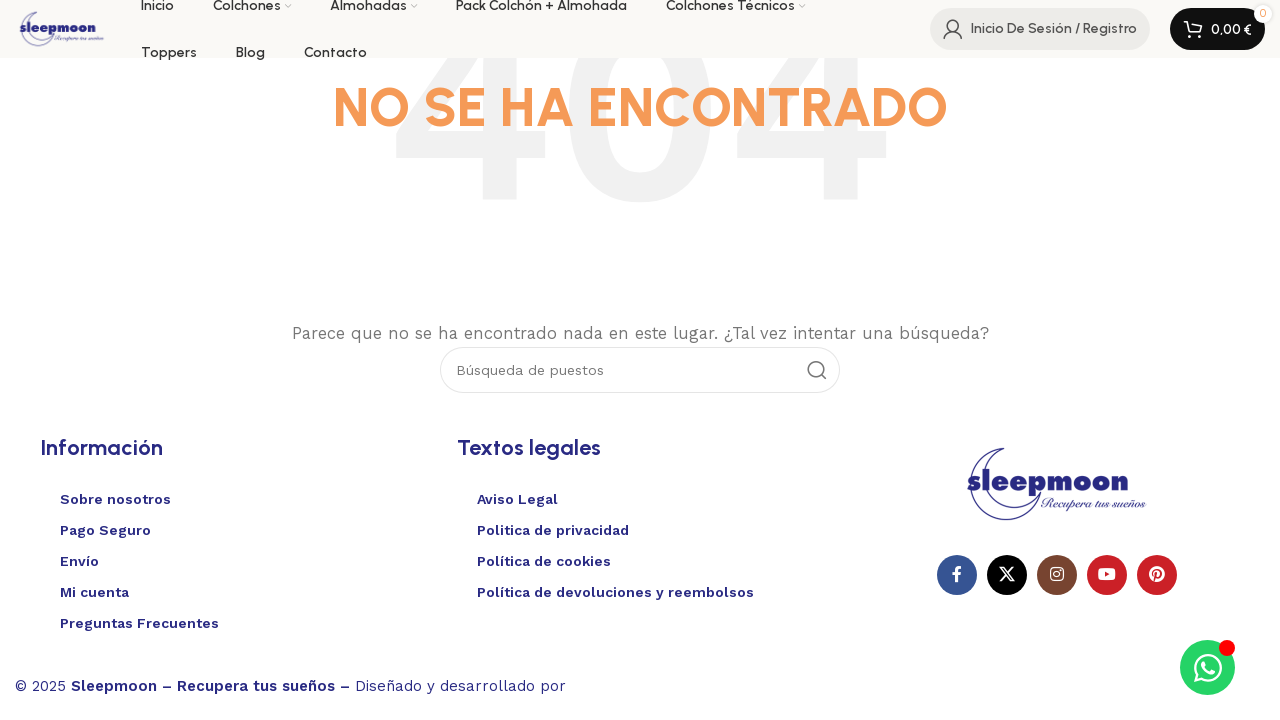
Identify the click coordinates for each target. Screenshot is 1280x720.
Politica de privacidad (553, 530)
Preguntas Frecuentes (139, 623)
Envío (79, 561)
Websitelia (630, 683)
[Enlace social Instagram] (1057, 575)
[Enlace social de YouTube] (1107, 575)
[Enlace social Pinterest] (1157, 575)
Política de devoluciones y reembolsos (615, 592)
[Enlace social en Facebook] (957, 575)
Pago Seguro (105, 530)
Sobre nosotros (115, 499)
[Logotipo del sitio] (64, 28)
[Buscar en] (640, 370)
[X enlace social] (1007, 575)
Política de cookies (544, 561)
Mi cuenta (94, 592)
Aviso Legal (517, 499)
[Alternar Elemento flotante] (1207, 667)
